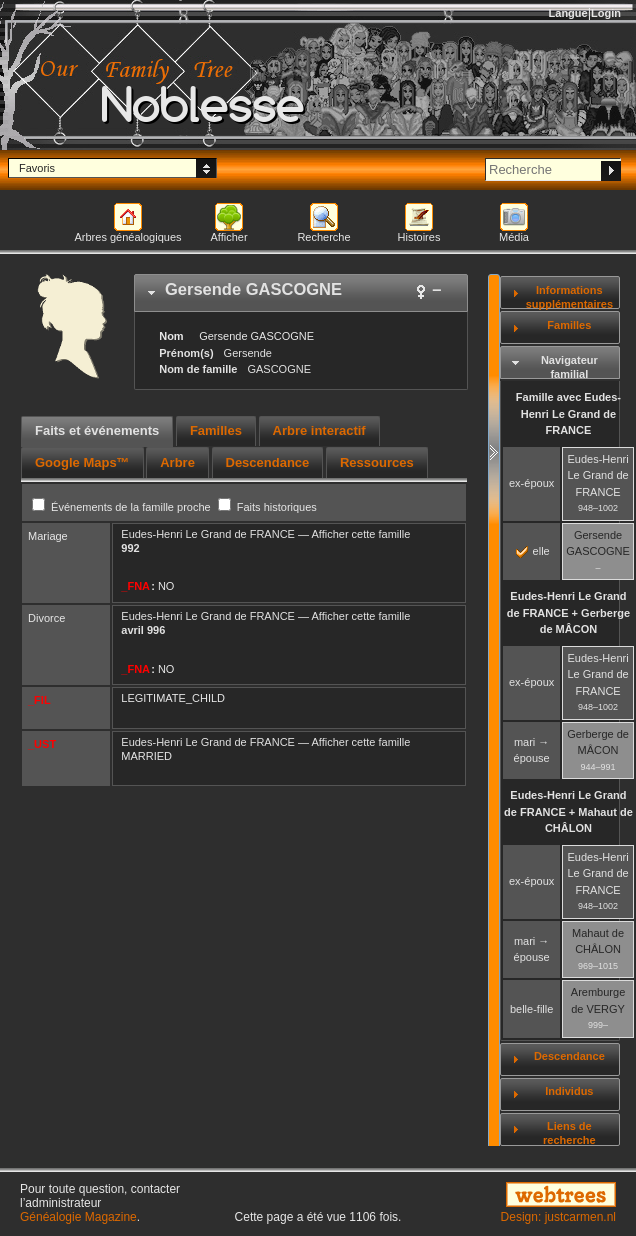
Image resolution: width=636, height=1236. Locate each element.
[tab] (301, 293)
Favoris (37, 168)
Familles (569, 325)
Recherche (323, 237)
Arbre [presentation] (177, 462)
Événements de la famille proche (123, 507)
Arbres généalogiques (127, 237)
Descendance (569, 1056)
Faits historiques (267, 507)
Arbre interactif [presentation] (319, 430)
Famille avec (568, 413)
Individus (569, 1091)
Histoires (419, 237)
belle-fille (531, 1009)
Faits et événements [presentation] (97, 430)
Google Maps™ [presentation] (82, 462)
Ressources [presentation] (377, 462)
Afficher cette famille (360, 534)
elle (533, 551)
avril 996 (143, 630)
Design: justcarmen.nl (558, 1217)
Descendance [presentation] (268, 462)
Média (514, 237)
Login (606, 13)
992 (130, 548)
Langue (568, 13)
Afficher (228, 237)
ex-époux (531, 483)
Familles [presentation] (216, 430)
